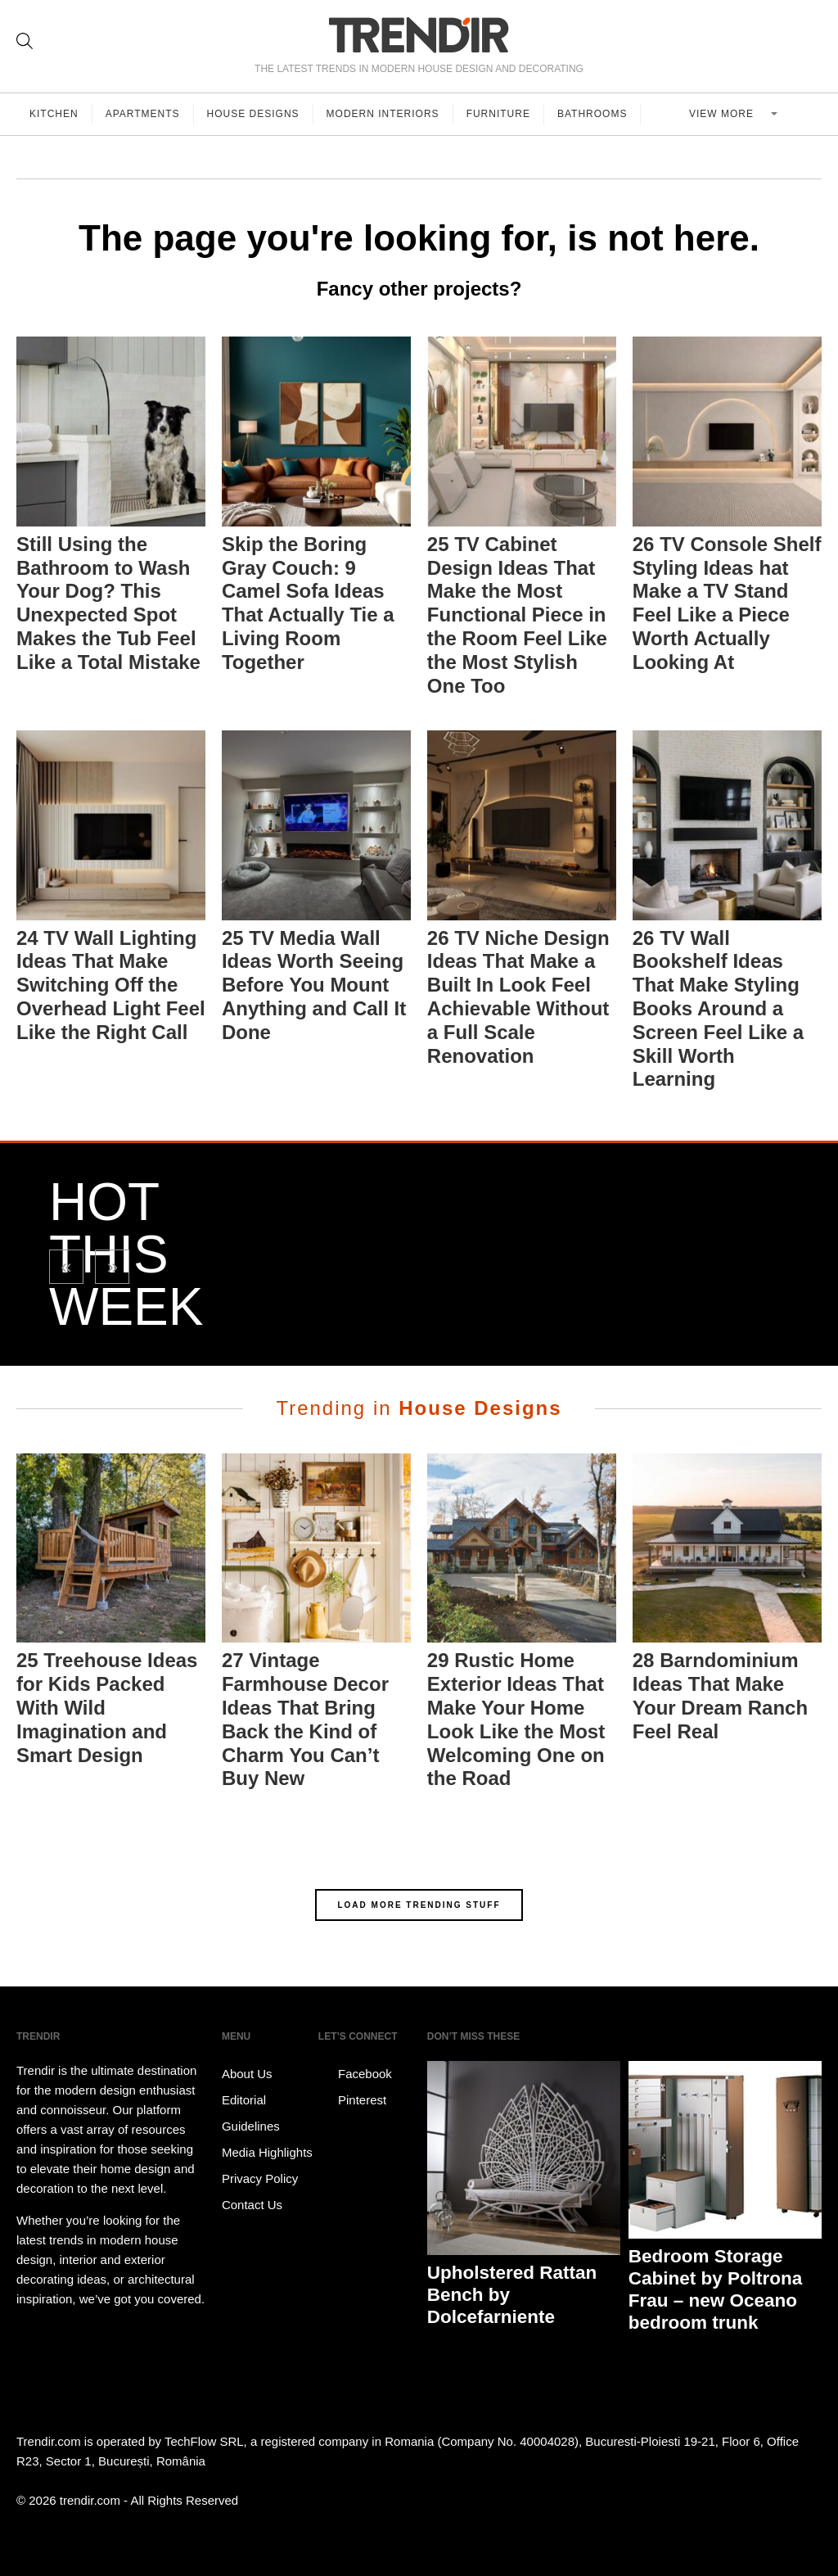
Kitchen (54, 114)
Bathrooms (592, 114)
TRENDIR (419, 34)
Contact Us (252, 2205)
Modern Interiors (383, 114)
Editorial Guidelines (251, 2113)
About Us (247, 2074)
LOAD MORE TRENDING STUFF (418, 1904)
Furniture (498, 114)
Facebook (355, 2074)
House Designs (253, 114)
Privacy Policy (260, 2178)
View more (723, 114)
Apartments (143, 114)
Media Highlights (267, 2152)
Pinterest (352, 2100)
